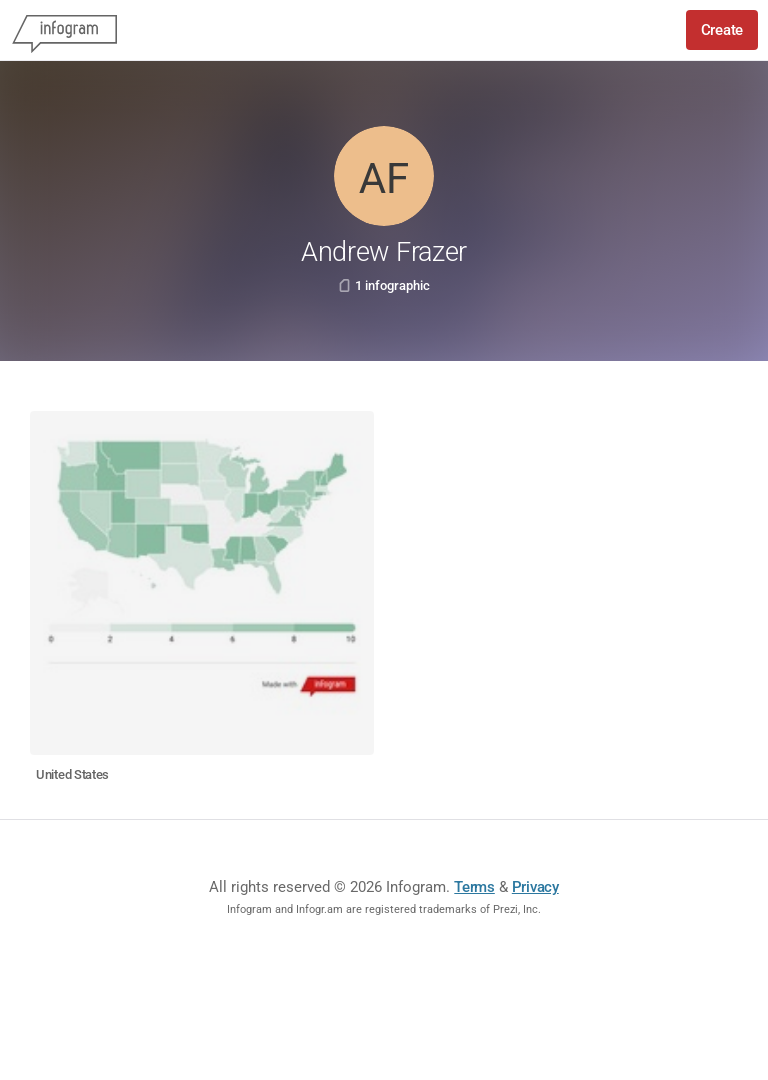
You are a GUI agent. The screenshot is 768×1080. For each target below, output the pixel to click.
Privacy (535, 887)
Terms (474, 887)
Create (722, 30)
